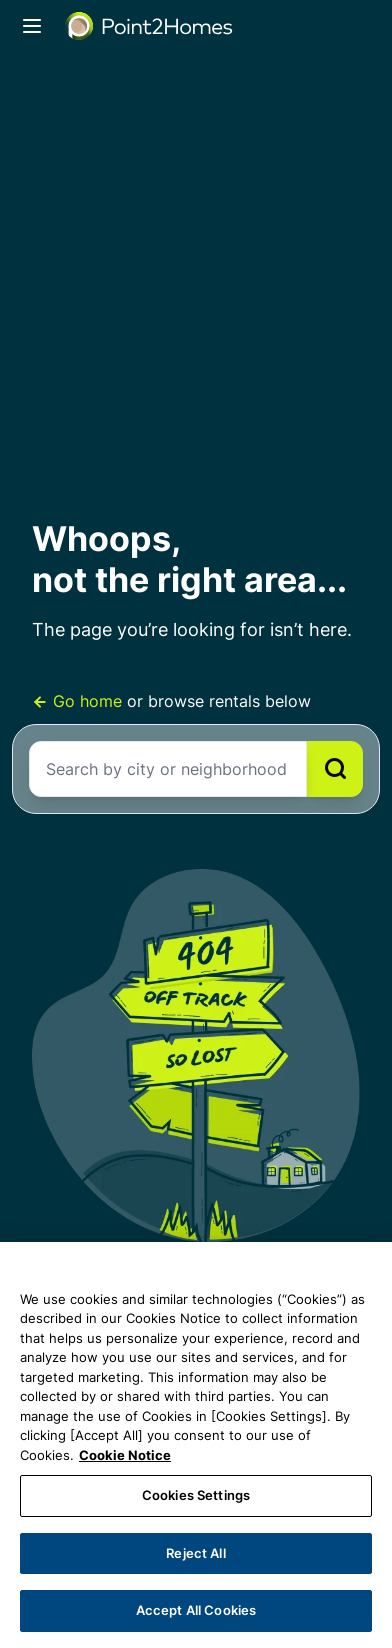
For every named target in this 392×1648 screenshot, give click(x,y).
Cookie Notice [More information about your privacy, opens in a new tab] (125, 1455)
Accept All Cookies (196, 1610)
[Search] (335, 769)
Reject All (195, 1553)
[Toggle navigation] (32, 26)
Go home (79, 701)
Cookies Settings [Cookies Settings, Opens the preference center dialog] (196, 1495)
